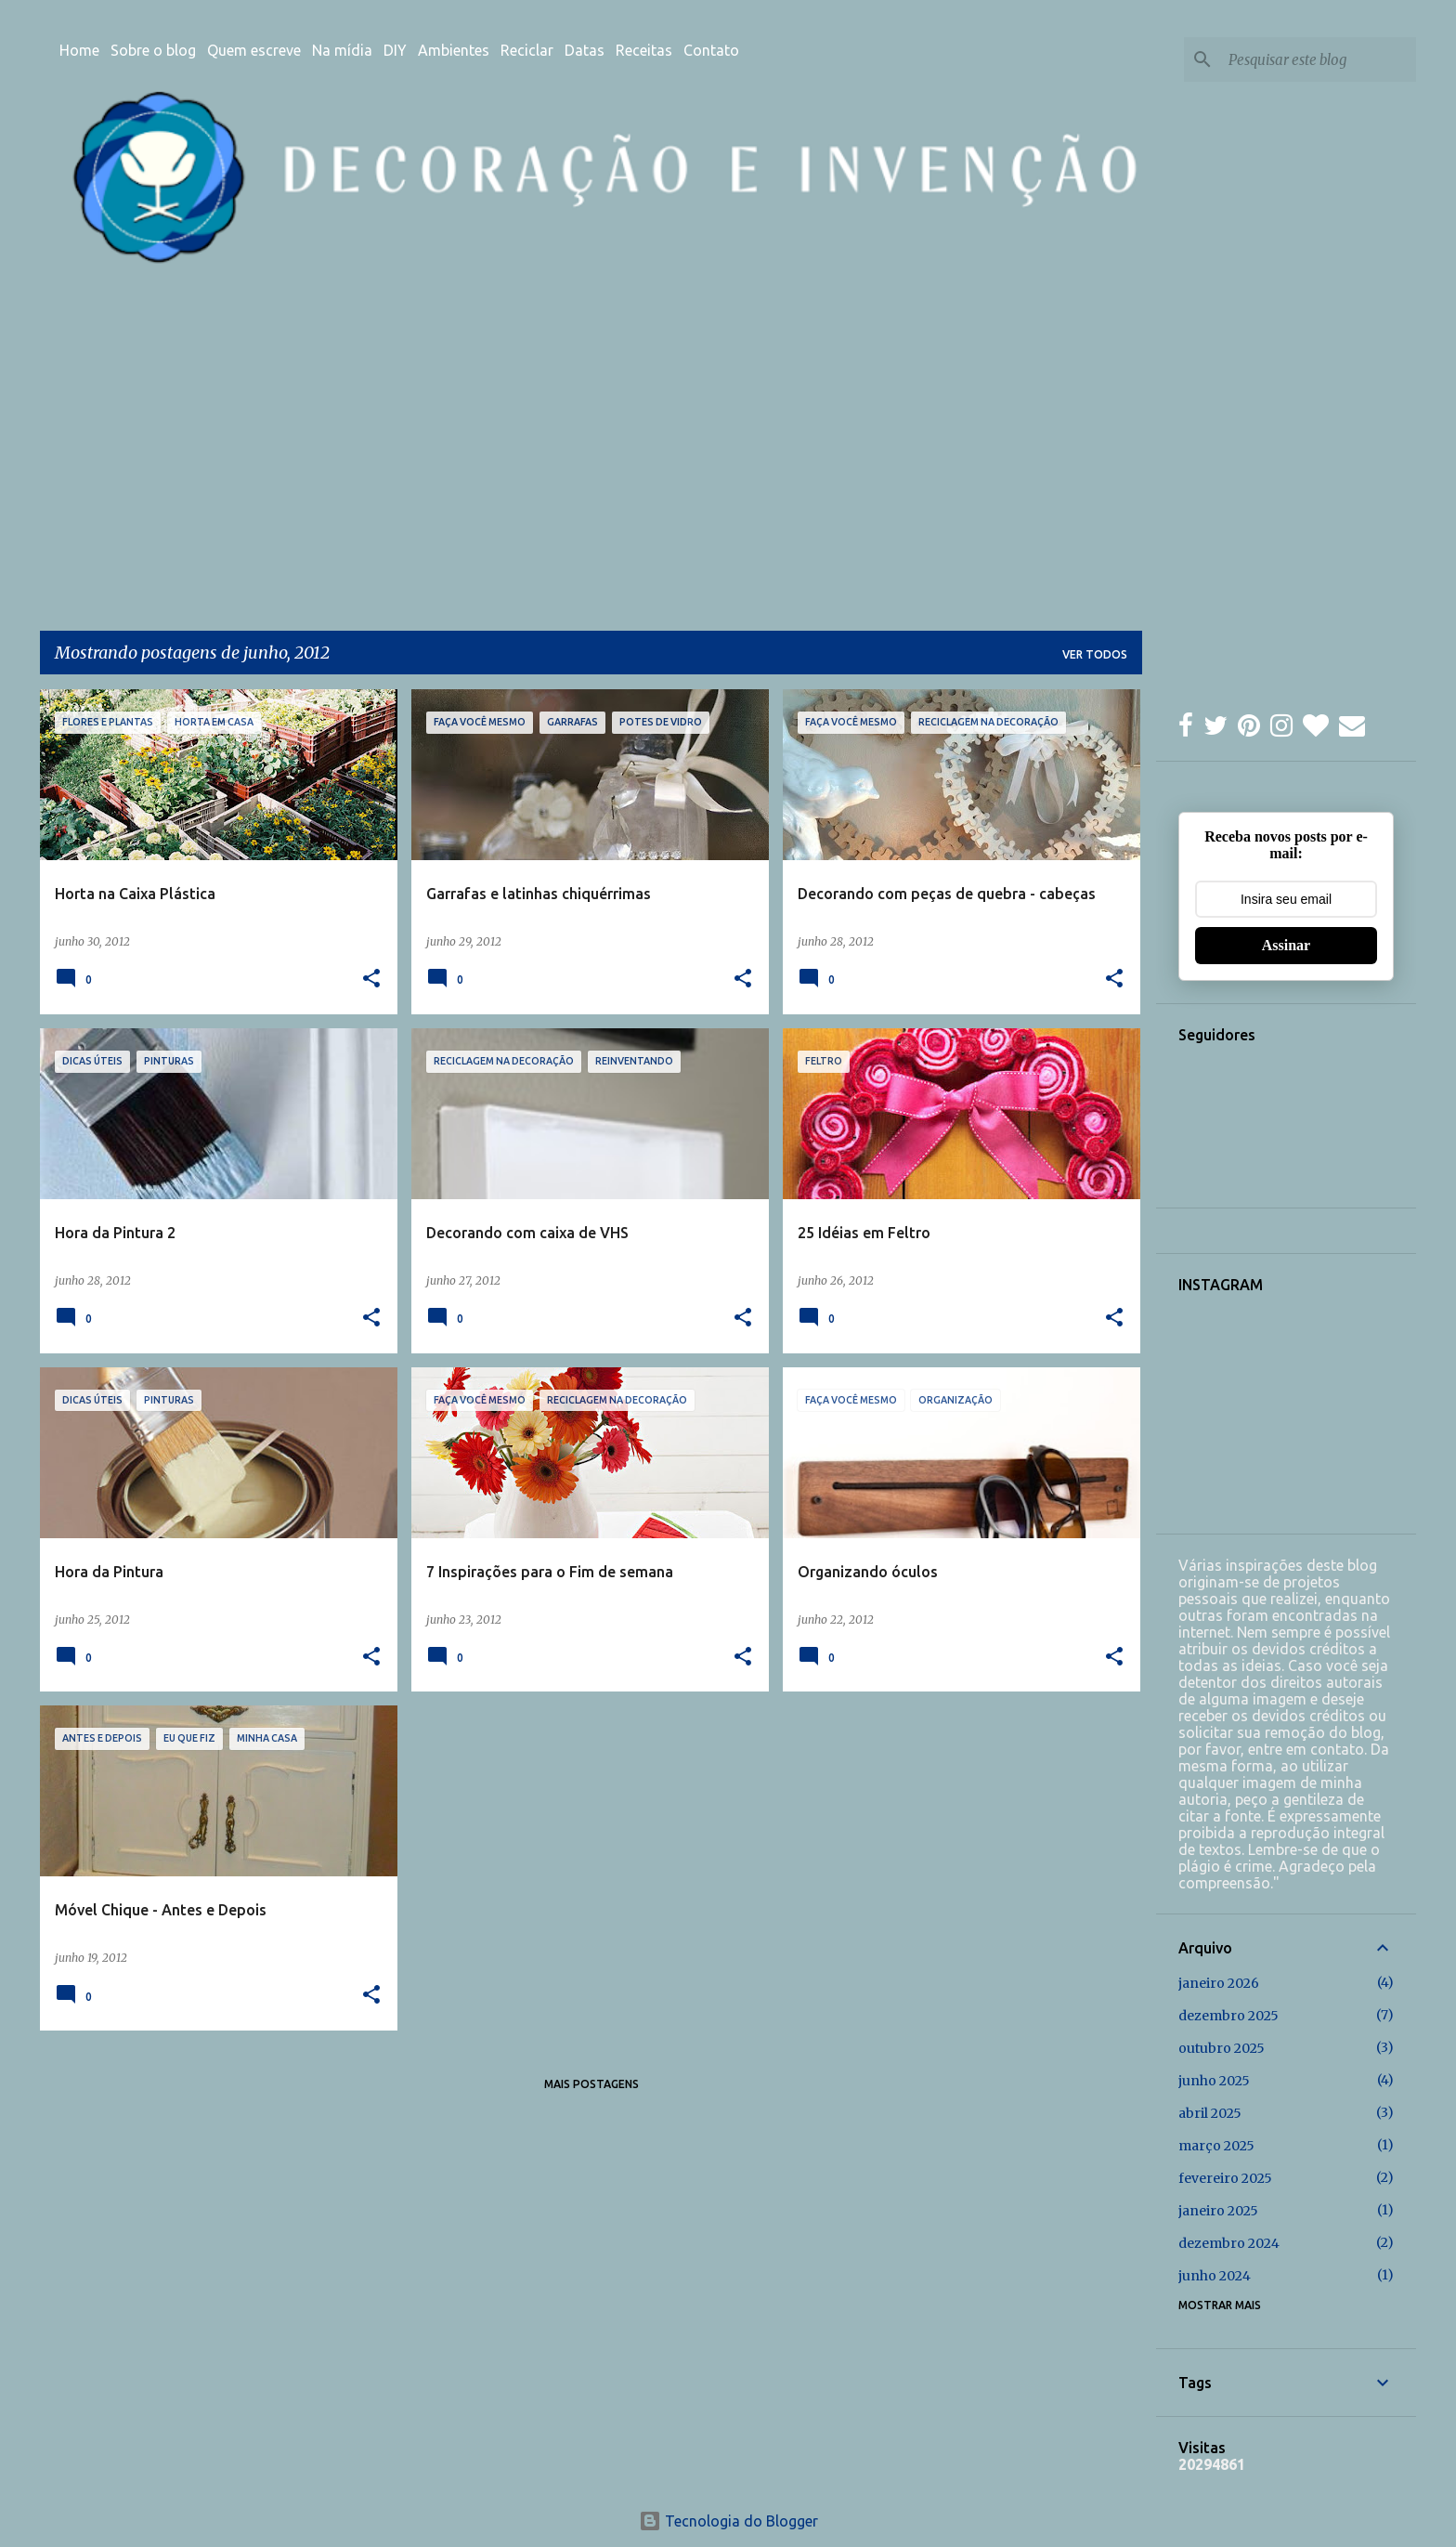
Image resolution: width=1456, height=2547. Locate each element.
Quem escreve (254, 50)
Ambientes (453, 50)
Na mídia (342, 50)
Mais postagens (591, 2084)
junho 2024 (1214, 2275)
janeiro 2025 (1218, 2210)
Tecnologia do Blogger (728, 2521)
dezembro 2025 (1228, 2015)
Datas (584, 50)
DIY (395, 50)
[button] (371, 979)
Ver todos (1094, 654)
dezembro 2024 (1229, 2243)
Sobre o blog (153, 50)
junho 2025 (1214, 2080)
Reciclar (526, 50)
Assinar (1286, 945)
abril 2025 (1210, 2113)
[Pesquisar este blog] (1318, 59)
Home (79, 50)
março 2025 (1216, 2145)
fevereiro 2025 (1225, 2178)
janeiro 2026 (1218, 1983)
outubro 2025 (1221, 2048)
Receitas (644, 50)
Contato (711, 50)
